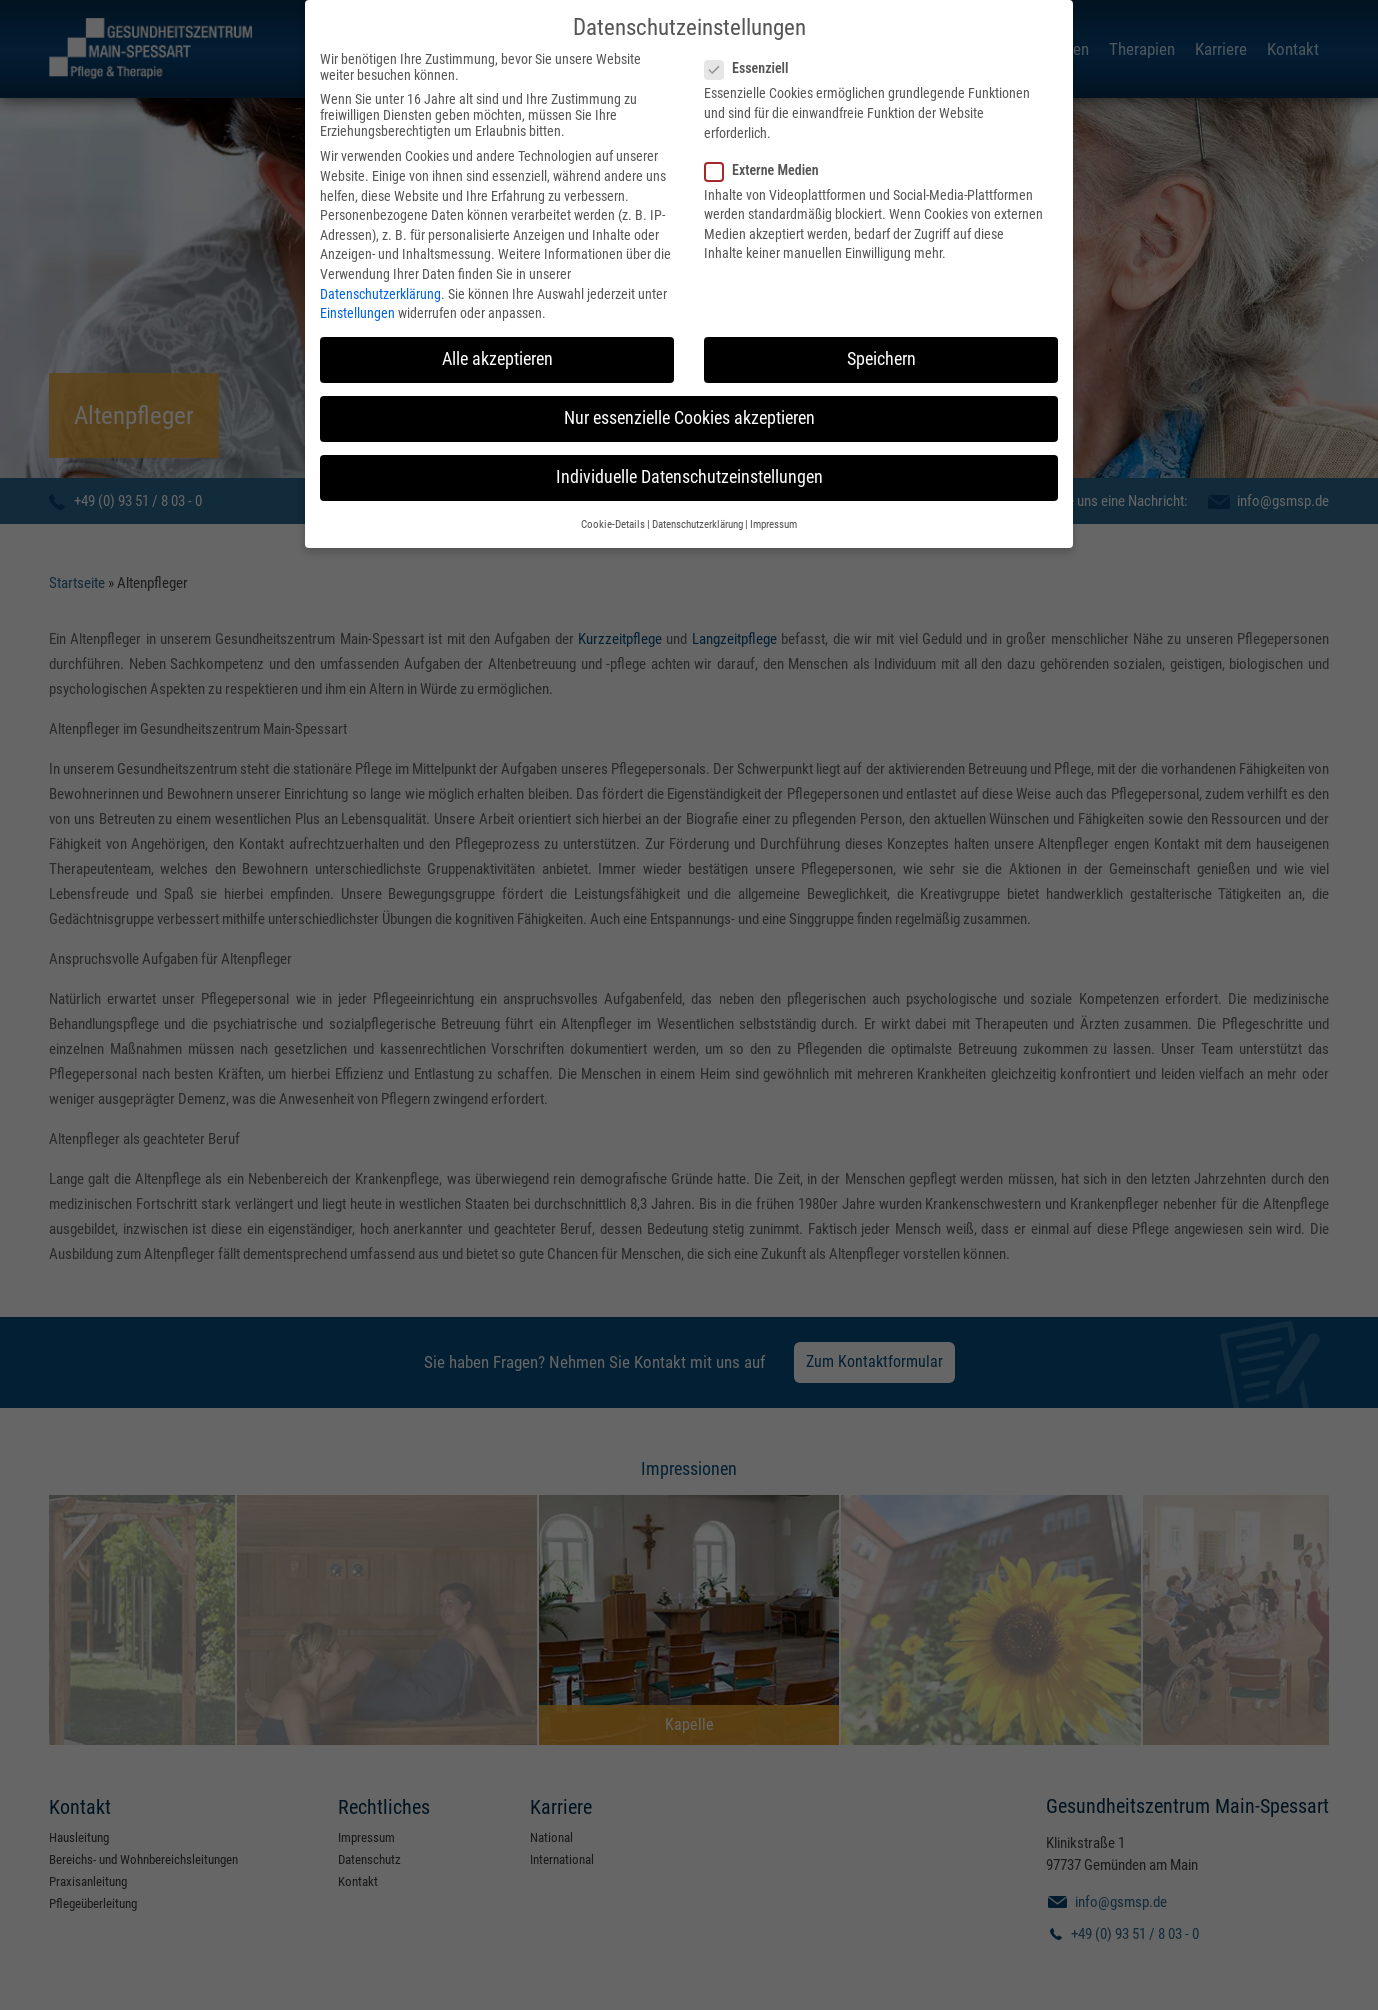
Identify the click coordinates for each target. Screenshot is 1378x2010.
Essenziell (752, 63)
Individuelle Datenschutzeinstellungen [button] (689, 472)
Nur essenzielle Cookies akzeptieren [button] (689, 413)
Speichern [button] (881, 353)
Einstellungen (357, 307)
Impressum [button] (773, 518)
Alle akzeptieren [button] (497, 353)
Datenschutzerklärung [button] (697, 518)
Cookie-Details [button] (613, 518)
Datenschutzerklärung (380, 288)
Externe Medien (768, 164)
